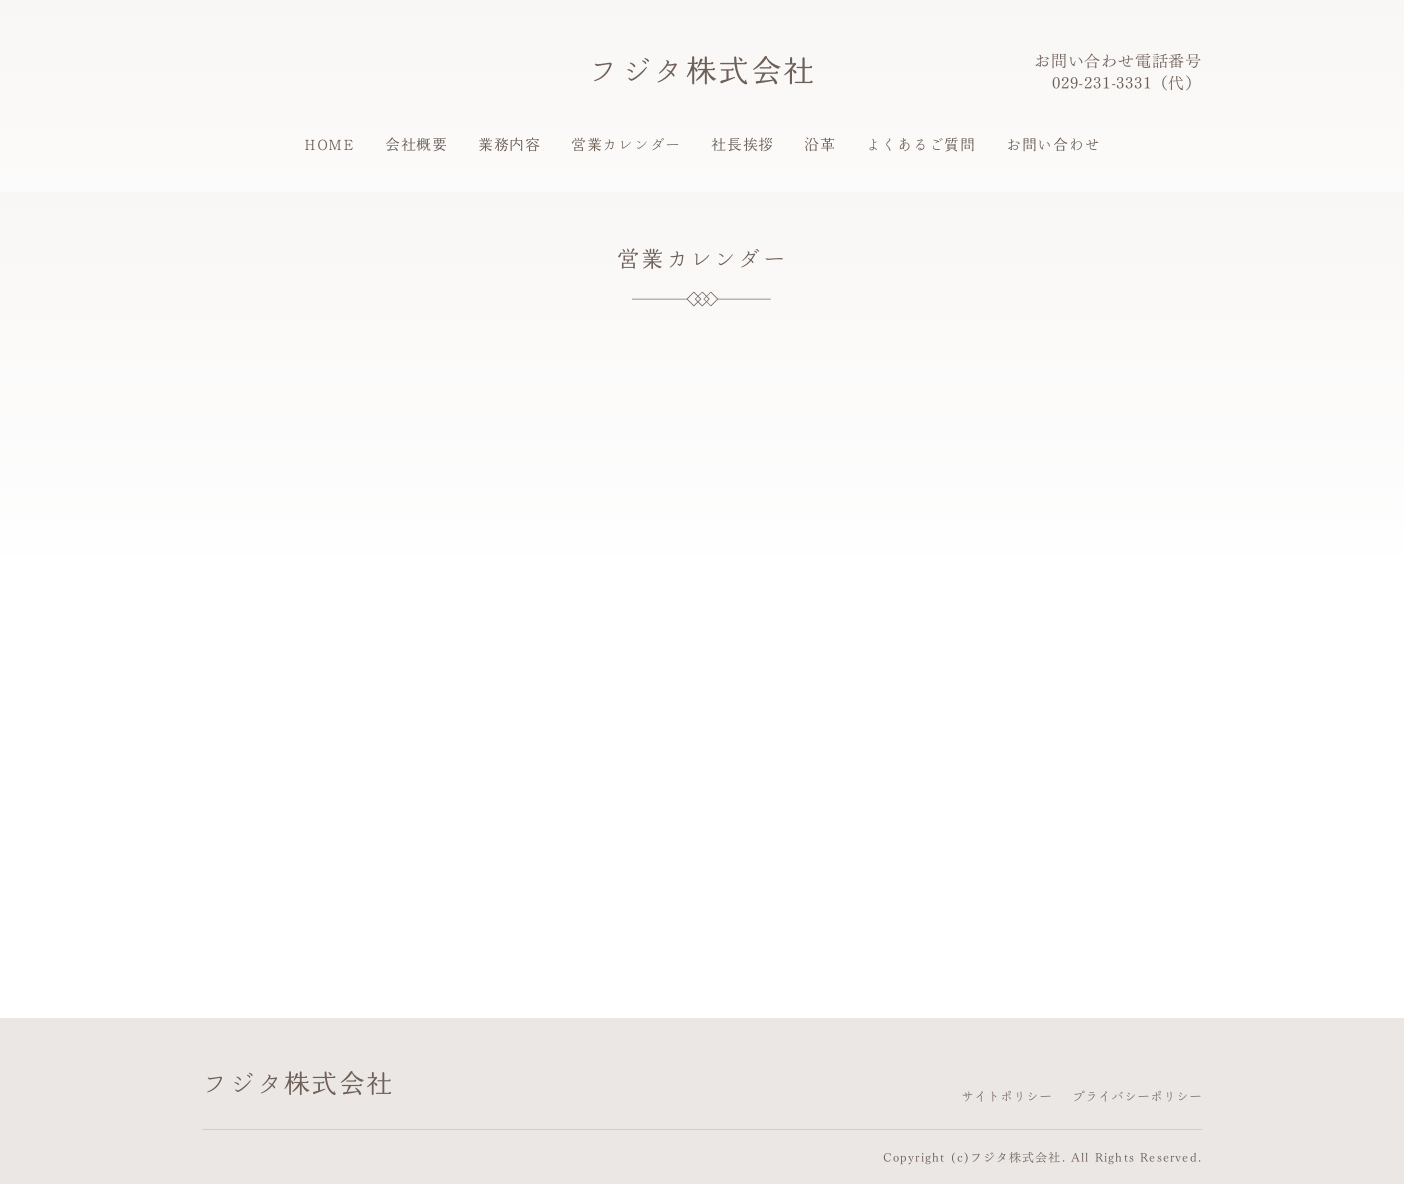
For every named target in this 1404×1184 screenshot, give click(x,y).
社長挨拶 (742, 144)
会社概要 (416, 144)
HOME (329, 144)
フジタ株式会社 (702, 70)
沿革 (820, 144)
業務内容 (509, 144)
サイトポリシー (1006, 1096)
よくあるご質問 (921, 144)
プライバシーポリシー (1137, 1096)
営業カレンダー (626, 144)
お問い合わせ (1053, 144)
